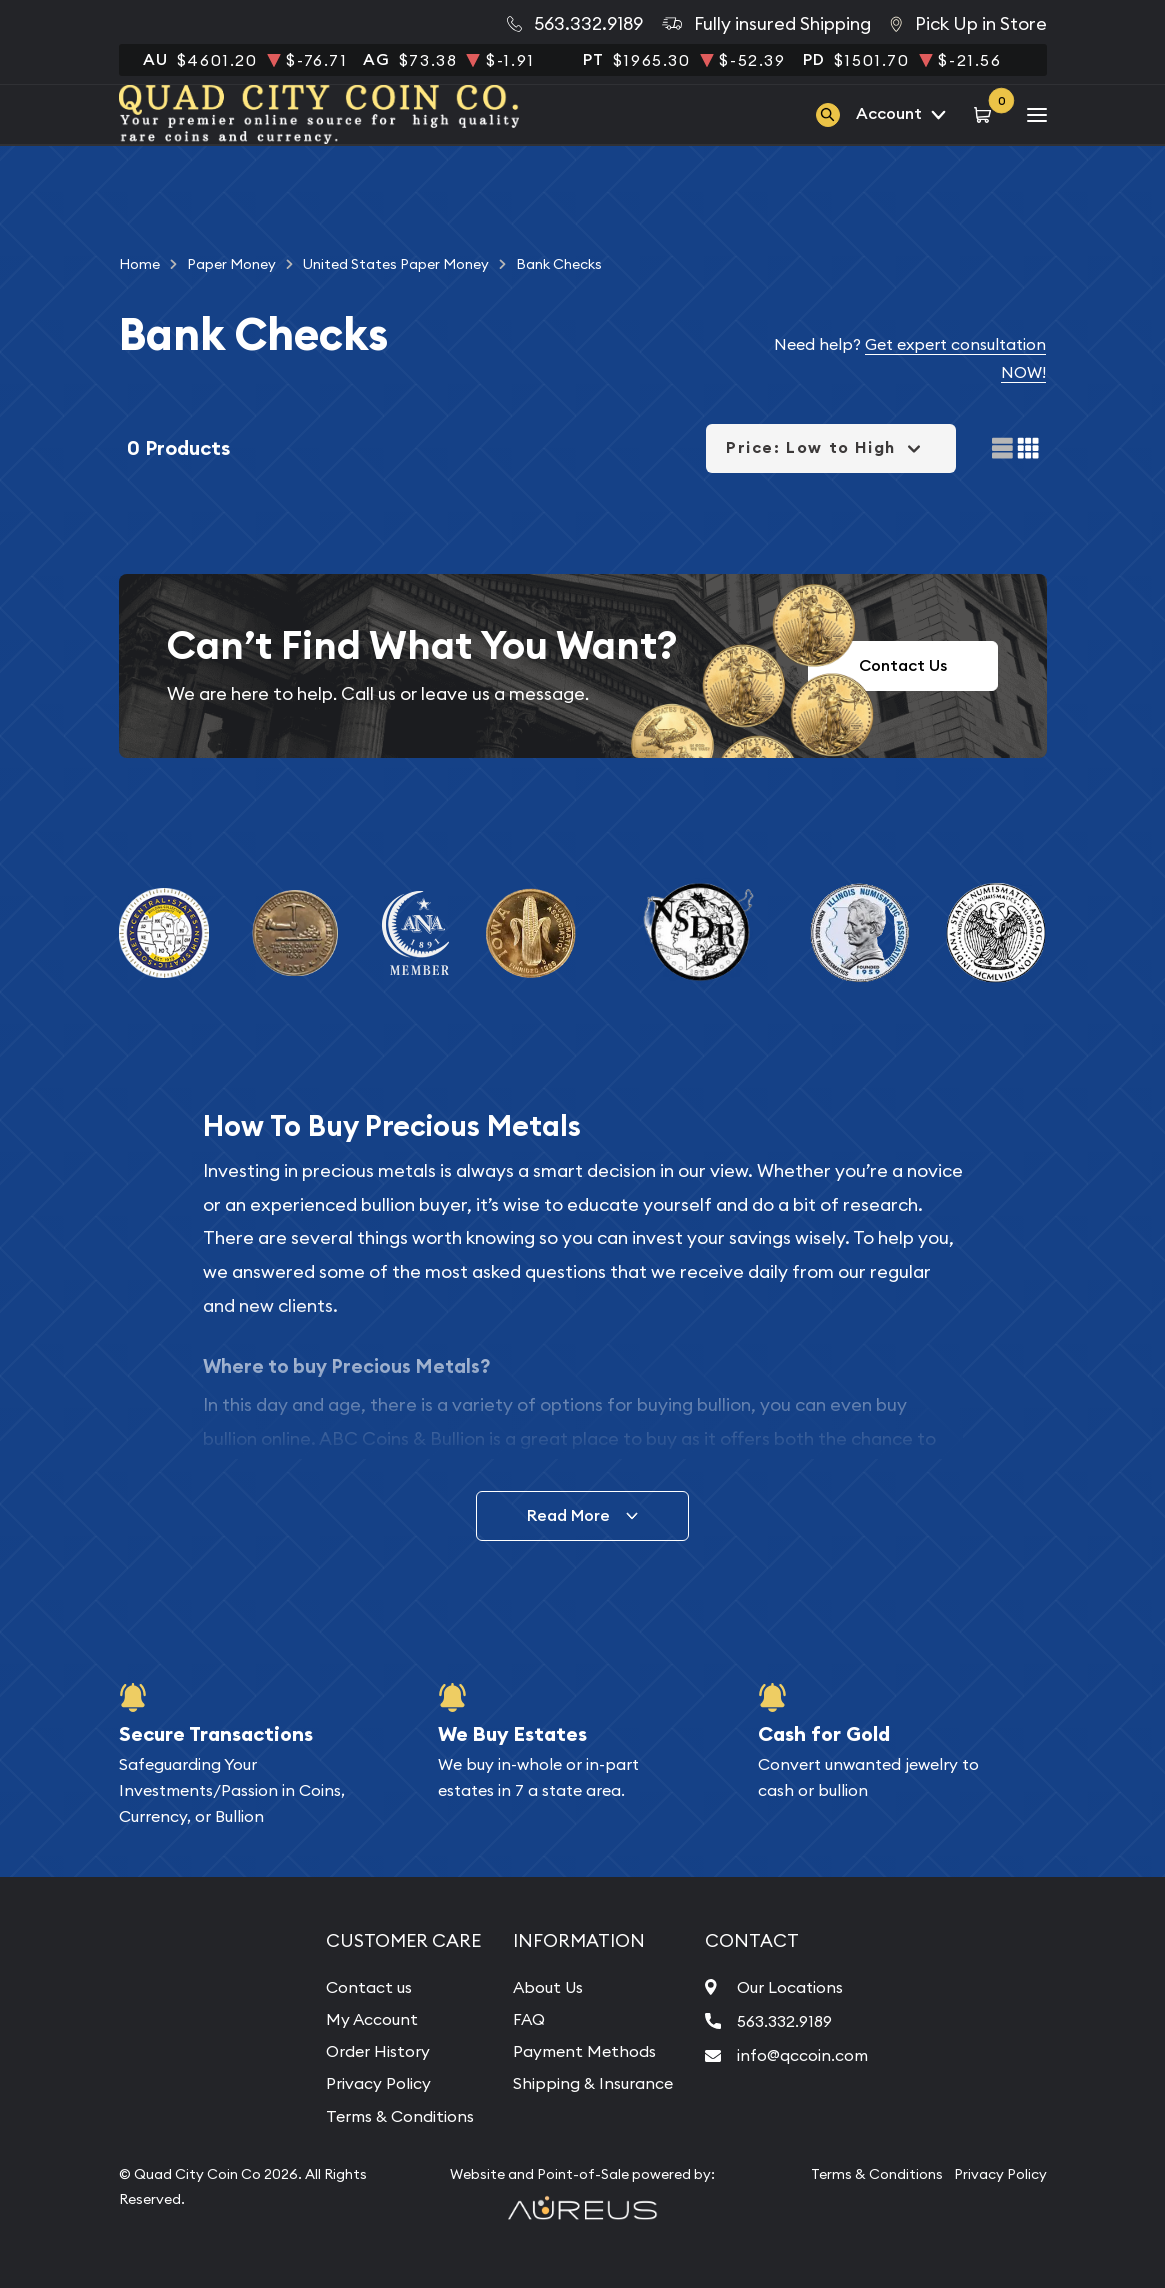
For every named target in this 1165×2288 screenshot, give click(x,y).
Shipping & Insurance (593, 2083)
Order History (378, 2051)
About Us (548, 1987)
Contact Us (903, 665)
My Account (372, 2019)
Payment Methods (584, 2051)
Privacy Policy (378, 2083)
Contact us (369, 1987)
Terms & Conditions (400, 2116)
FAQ (529, 2019)
